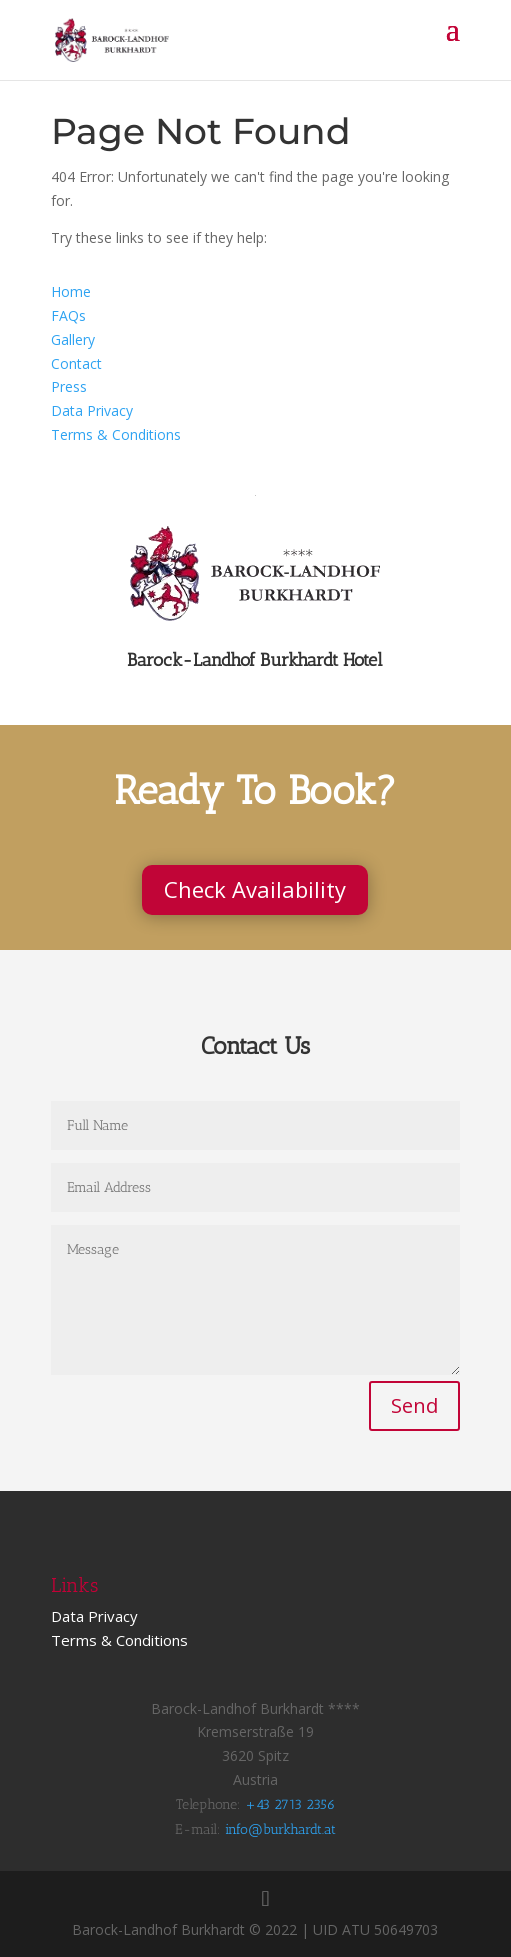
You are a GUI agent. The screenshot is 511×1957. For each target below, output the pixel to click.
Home (71, 291)
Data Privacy (92, 410)
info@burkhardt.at (280, 1829)
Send (414, 1405)
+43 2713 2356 (290, 1804)
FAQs (68, 315)
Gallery (73, 339)
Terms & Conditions (116, 434)
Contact (76, 363)
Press (69, 386)
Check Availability (255, 889)
